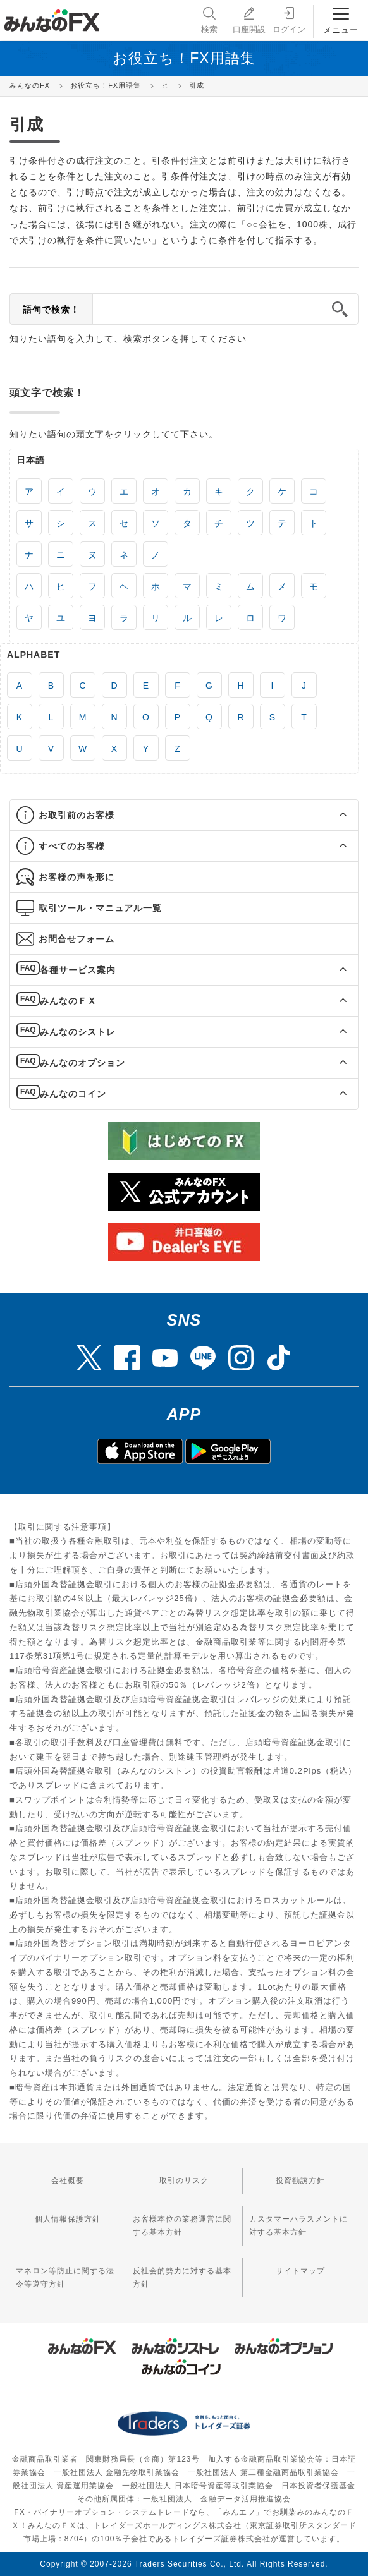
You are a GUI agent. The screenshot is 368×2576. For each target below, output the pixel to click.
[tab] (184, 815)
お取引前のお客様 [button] (76, 815)
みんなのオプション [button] (82, 1063)
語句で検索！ (51, 310)
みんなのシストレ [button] (78, 1032)
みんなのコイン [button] (73, 1094)
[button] (332, 815)
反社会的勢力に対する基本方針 (182, 2277)
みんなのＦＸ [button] (68, 1001)
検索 (209, 19)
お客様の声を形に (76, 877)
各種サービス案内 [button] (78, 970)
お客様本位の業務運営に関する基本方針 (182, 2226)
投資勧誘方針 (300, 2180)
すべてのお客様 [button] (72, 846)
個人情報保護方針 (68, 2219)
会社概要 (67, 2180)
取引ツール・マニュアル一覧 (100, 908)
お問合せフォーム (76, 939)
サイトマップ (300, 2270)
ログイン (289, 19)
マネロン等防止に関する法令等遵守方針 (65, 2277)
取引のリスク (184, 2180)
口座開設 (249, 19)
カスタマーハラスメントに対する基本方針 (298, 2226)
